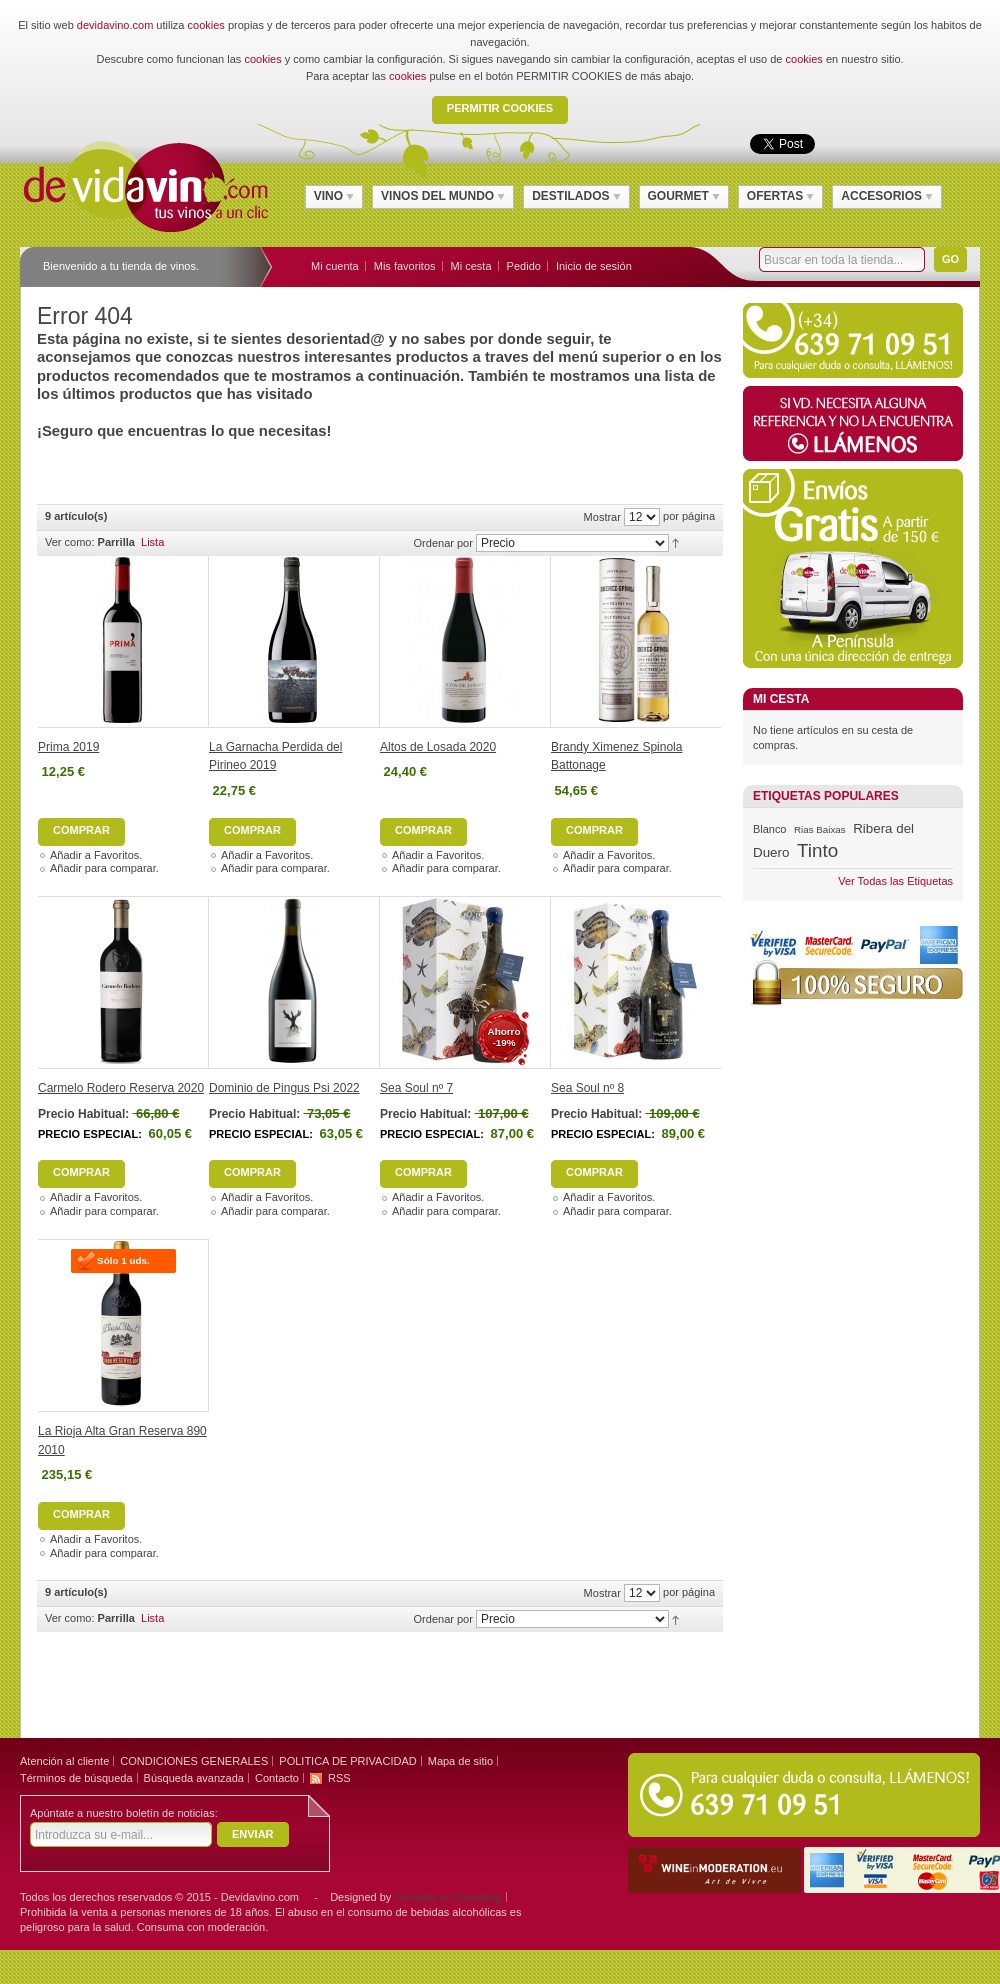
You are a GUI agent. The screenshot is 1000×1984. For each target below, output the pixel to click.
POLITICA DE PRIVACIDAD (347, 1761)
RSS (339, 1778)
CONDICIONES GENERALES (194, 1761)
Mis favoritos (405, 266)
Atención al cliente (64, 1761)
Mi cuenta (335, 266)
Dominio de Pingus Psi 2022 (284, 1088)
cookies (206, 25)
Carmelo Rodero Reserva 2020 (121, 1088)
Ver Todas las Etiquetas (895, 881)
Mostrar (602, 517)
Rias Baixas (819, 829)
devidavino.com (115, 25)
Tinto (817, 850)
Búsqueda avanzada (194, 1778)
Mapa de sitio (460, 1761)
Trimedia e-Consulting (447, 1897)
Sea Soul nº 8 (587, 1088)
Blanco (769, 829)
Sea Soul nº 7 (416, 1088)
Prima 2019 (68, 747)
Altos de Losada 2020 (438, 747)
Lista (152, 542)
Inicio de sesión (594, 266)
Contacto (277, 1778)
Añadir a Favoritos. (96, 855)
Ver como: (70, 542)
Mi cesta (471, 266)
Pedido (524, 266)
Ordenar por (443, 543)
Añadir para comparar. (104, 868)
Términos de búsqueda (76, 1778)
